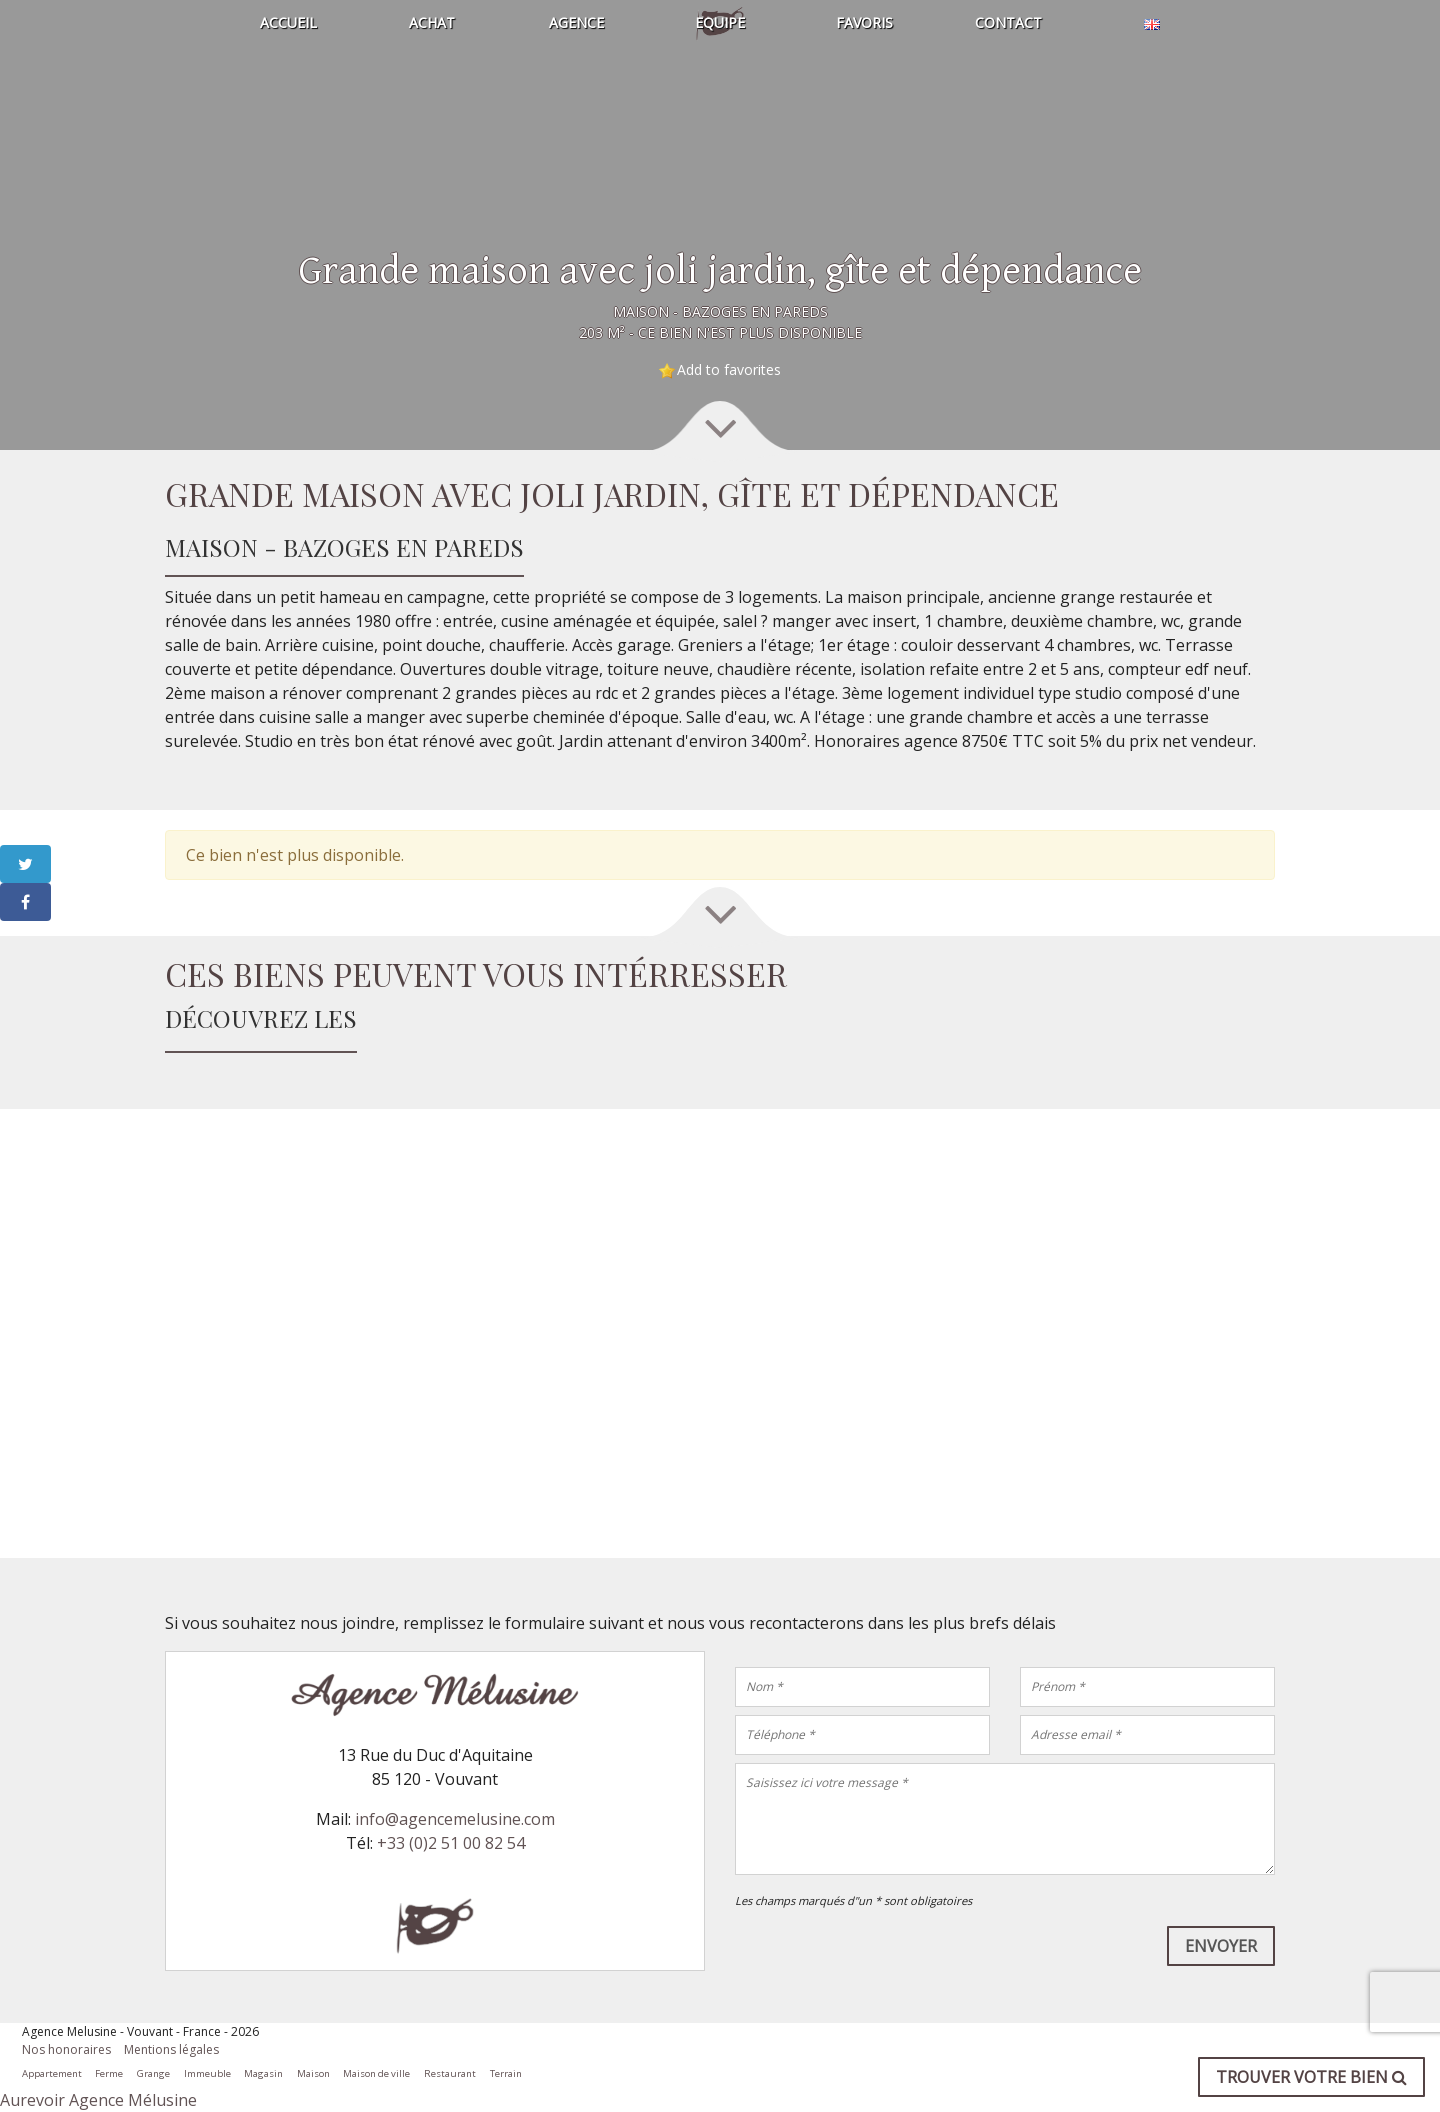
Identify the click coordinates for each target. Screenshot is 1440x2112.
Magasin (263, 2073)
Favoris (864, 22)
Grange (153, 2073)
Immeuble (207, 2073)
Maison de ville (376, 2073)
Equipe (720, 22)
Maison (313, 2073)
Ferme (109, 2073)
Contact (1008, 22)
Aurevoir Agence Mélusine (98, 2100)
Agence (576, 22)
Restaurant (450, 2073)
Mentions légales (171, 2049)
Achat (432, 22)
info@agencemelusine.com (455, 1819)
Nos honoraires (66, 2049)
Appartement (52, 2073)
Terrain (506, 2073)
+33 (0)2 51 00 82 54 (451, 1843)
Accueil (288, 22)
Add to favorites (729, 369)
